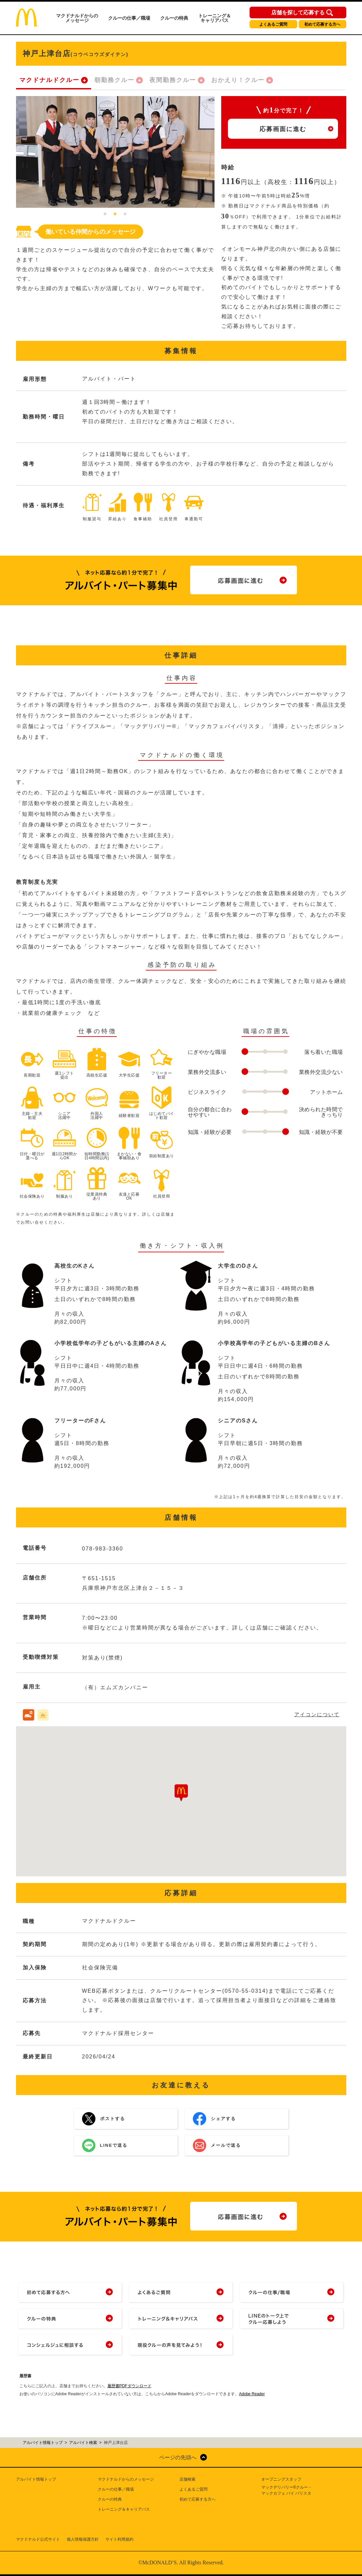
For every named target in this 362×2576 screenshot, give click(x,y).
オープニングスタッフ (281, 2479)
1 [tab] (105, 214)
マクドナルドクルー (49, 80)
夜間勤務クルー (172, 80)
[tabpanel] (115, 152)
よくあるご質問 (273, 24)
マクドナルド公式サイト (38, 2539)
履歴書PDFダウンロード (129, 2386)
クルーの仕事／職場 (129, 18)
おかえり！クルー (238, 80)
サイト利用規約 (119, 2539)
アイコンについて (317, 1714)
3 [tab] (125, 214)
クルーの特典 (174, 18)
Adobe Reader (252, 2394)
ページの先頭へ (178, 2457)
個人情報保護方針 (83, 2539)
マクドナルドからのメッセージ (77, 18)
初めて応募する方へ (322, 24)
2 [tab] (115, 214)
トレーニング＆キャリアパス (214, 18)
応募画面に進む (283, 129)
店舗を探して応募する (298, 12)
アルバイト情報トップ (36, 2479)
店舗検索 (187, 2479)
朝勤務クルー (114, 80)
